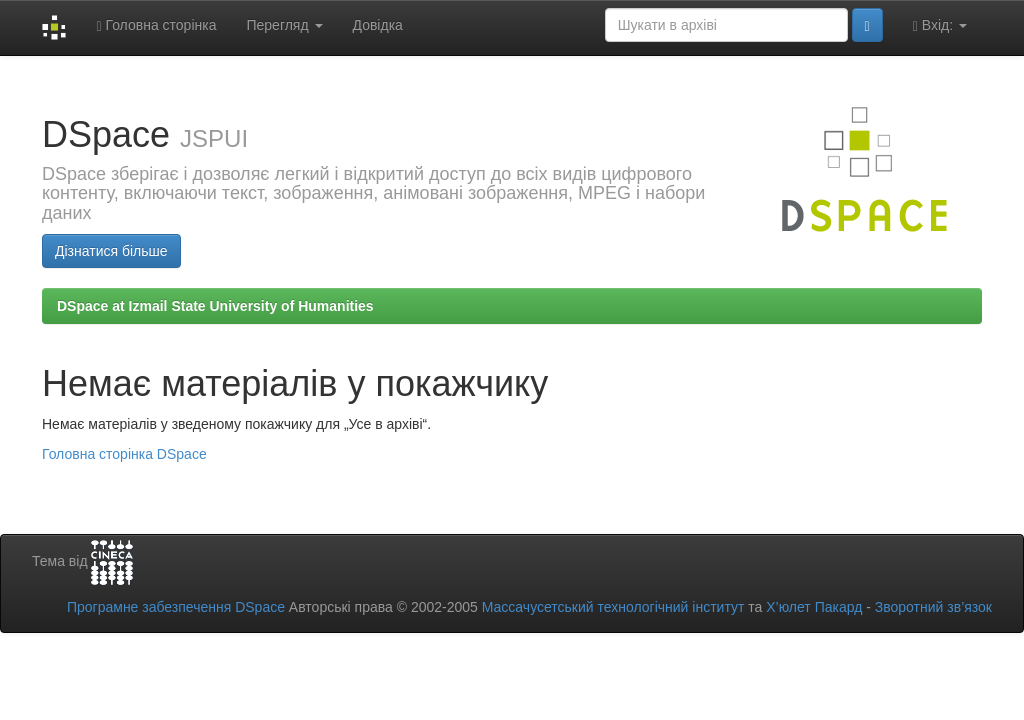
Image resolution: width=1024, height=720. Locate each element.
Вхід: (940, 25)
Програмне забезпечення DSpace (176, 607)
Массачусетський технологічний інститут (613, 607)
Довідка (378, 25)
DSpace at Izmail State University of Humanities (215, 306)
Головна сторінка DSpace (124, 454)
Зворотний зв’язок (933, 607)
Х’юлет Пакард (814, 607)
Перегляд (284, 25)
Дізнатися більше (111, 251)
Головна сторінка (156, 25)
